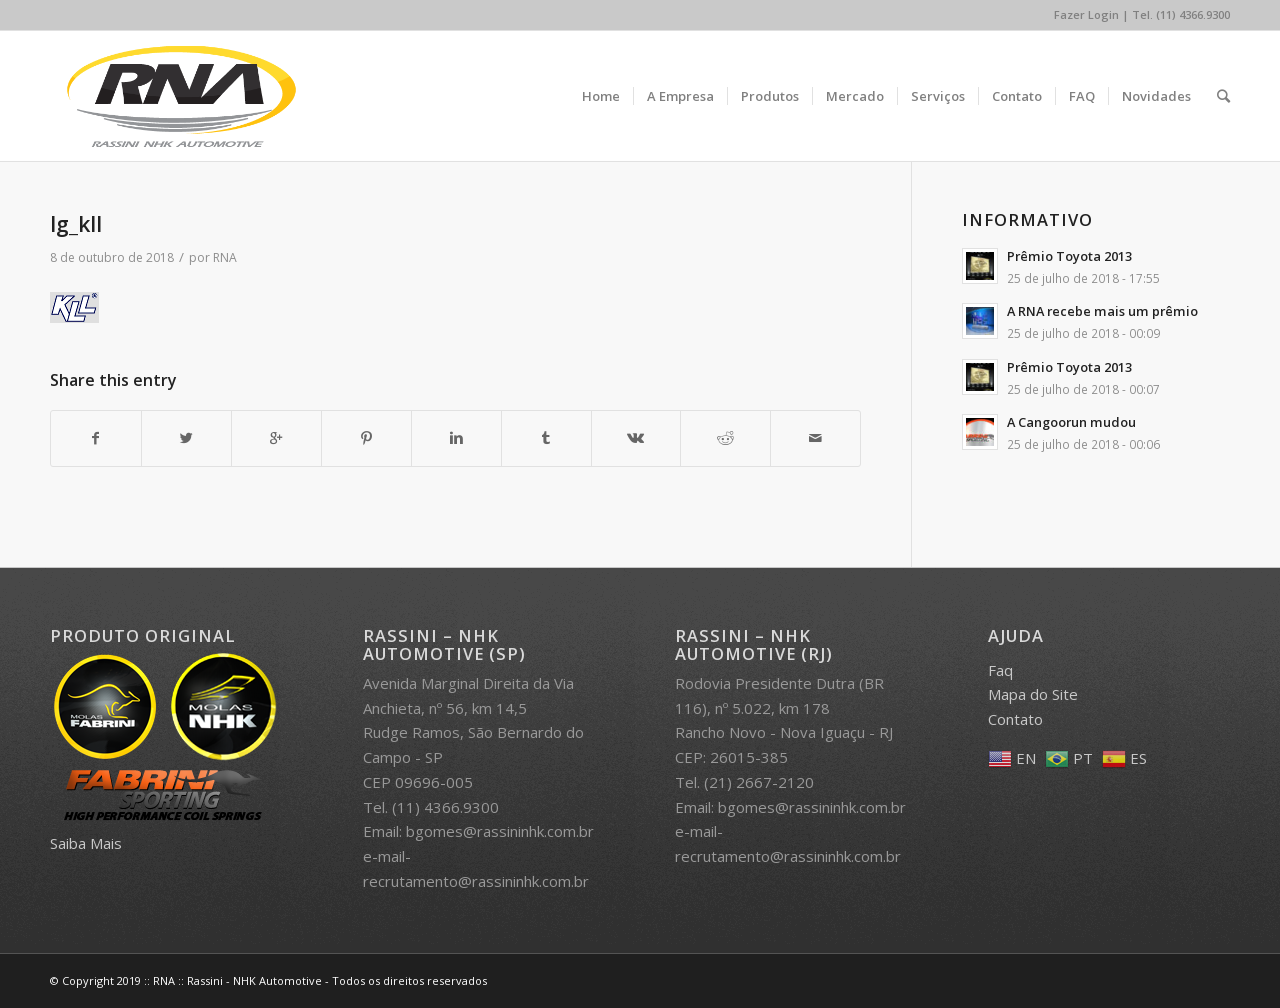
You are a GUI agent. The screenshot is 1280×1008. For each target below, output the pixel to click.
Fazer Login (1086, 14)
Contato (1015, 719)
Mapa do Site (1033, 694)
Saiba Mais (86, 843)
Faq (1000, 670)
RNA (225, 257)
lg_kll (76, 224)
